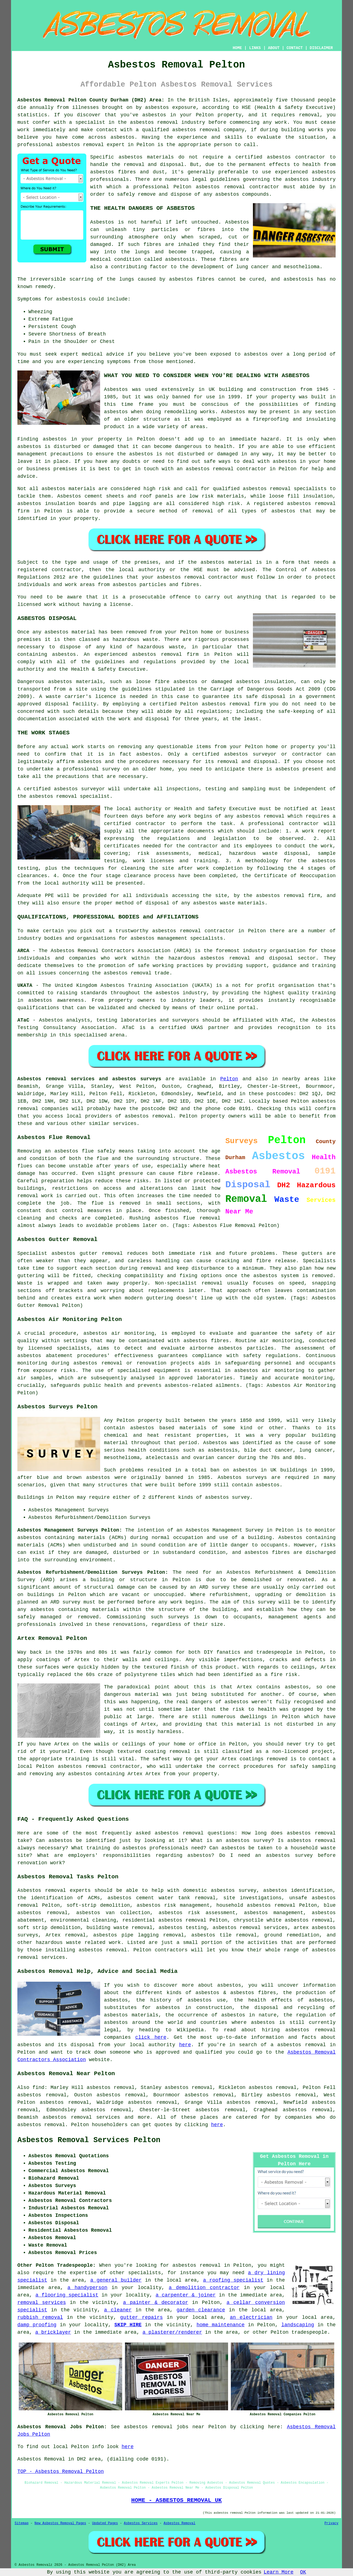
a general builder (115, 2280)
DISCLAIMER (321, 48)
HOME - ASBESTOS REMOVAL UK (176, 2500)
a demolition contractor (204, 2287)
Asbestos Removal (179, 2523)
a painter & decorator (155, 2302)
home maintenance (221, 2325)
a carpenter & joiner (186, 2295)
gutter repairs (141, 2317)
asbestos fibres (192, 279)
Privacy (331, 2523)
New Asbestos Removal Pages (60, 2523)
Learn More (278, 2572)
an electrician (251, 2317)
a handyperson (87, 2287)
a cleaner (118, 2310)
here (185, 2045)
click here (150, 2037)
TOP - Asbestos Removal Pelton (60, 2471)
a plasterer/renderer (172, 2332)
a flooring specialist (66, 2295)
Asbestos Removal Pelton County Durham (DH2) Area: (90, 100)
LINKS (255, 48)
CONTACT (295, 48)
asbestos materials (68, 488)
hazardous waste (160, 647)
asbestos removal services (81, 2117)
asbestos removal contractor (197, 577)
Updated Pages (105, 2523)
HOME (237, 48)
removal (223, 469)
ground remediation (291, 1935)
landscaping (297, 2325)
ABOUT (274, 48)
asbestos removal (196, 130)
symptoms (118, 361)
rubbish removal (40, 2317)
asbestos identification (298, 1890)
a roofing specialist (233, 2280)
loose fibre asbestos (166, 681)
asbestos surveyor (250, 754)
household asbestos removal (255, 1905)
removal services (41, 2302)
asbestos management (158, 938)
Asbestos (102, 222)
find (38, 2087)
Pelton (229, 1079)
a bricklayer (53, 2332)
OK (303, 2572)
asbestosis (180, 259)
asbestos (154, 115)
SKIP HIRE (127, 2325)
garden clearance (200, 2310)
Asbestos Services (140, 2523)
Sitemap (21, 2523)
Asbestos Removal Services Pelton (88, 2140)
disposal (157, 903)
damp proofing (37, 2325)
